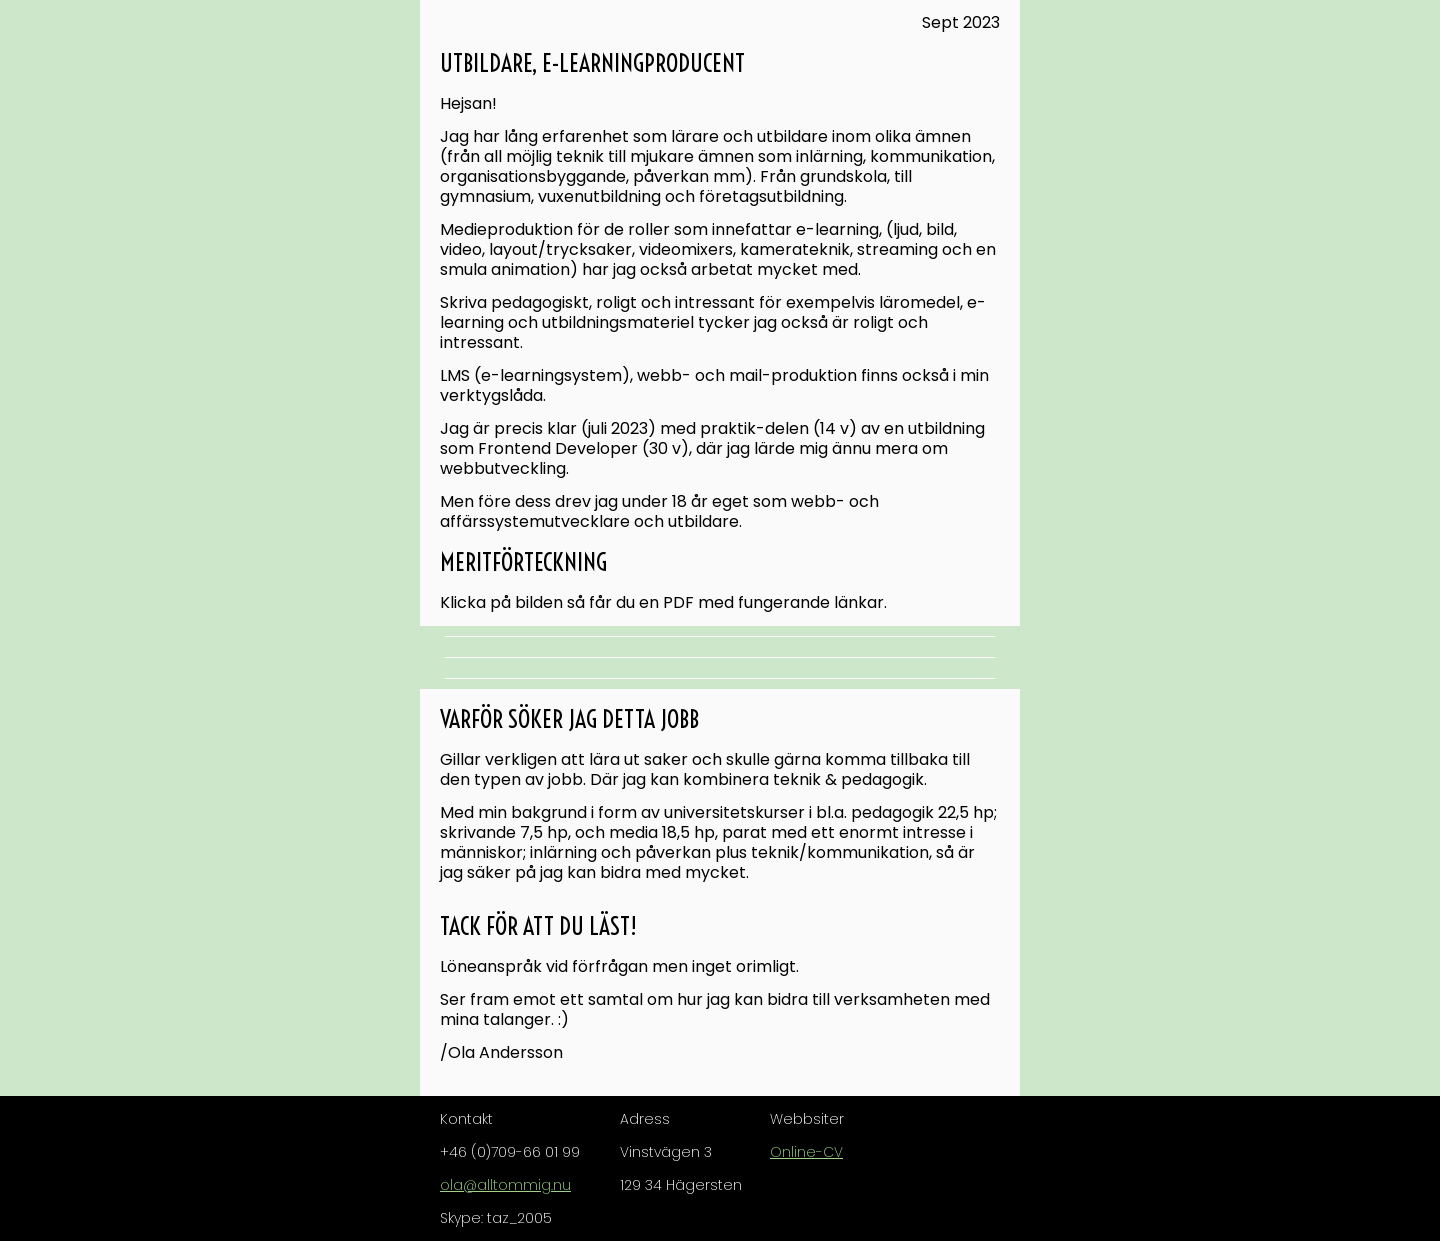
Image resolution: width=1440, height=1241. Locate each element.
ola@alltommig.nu (505, 1185)
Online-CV (806, 1152)
